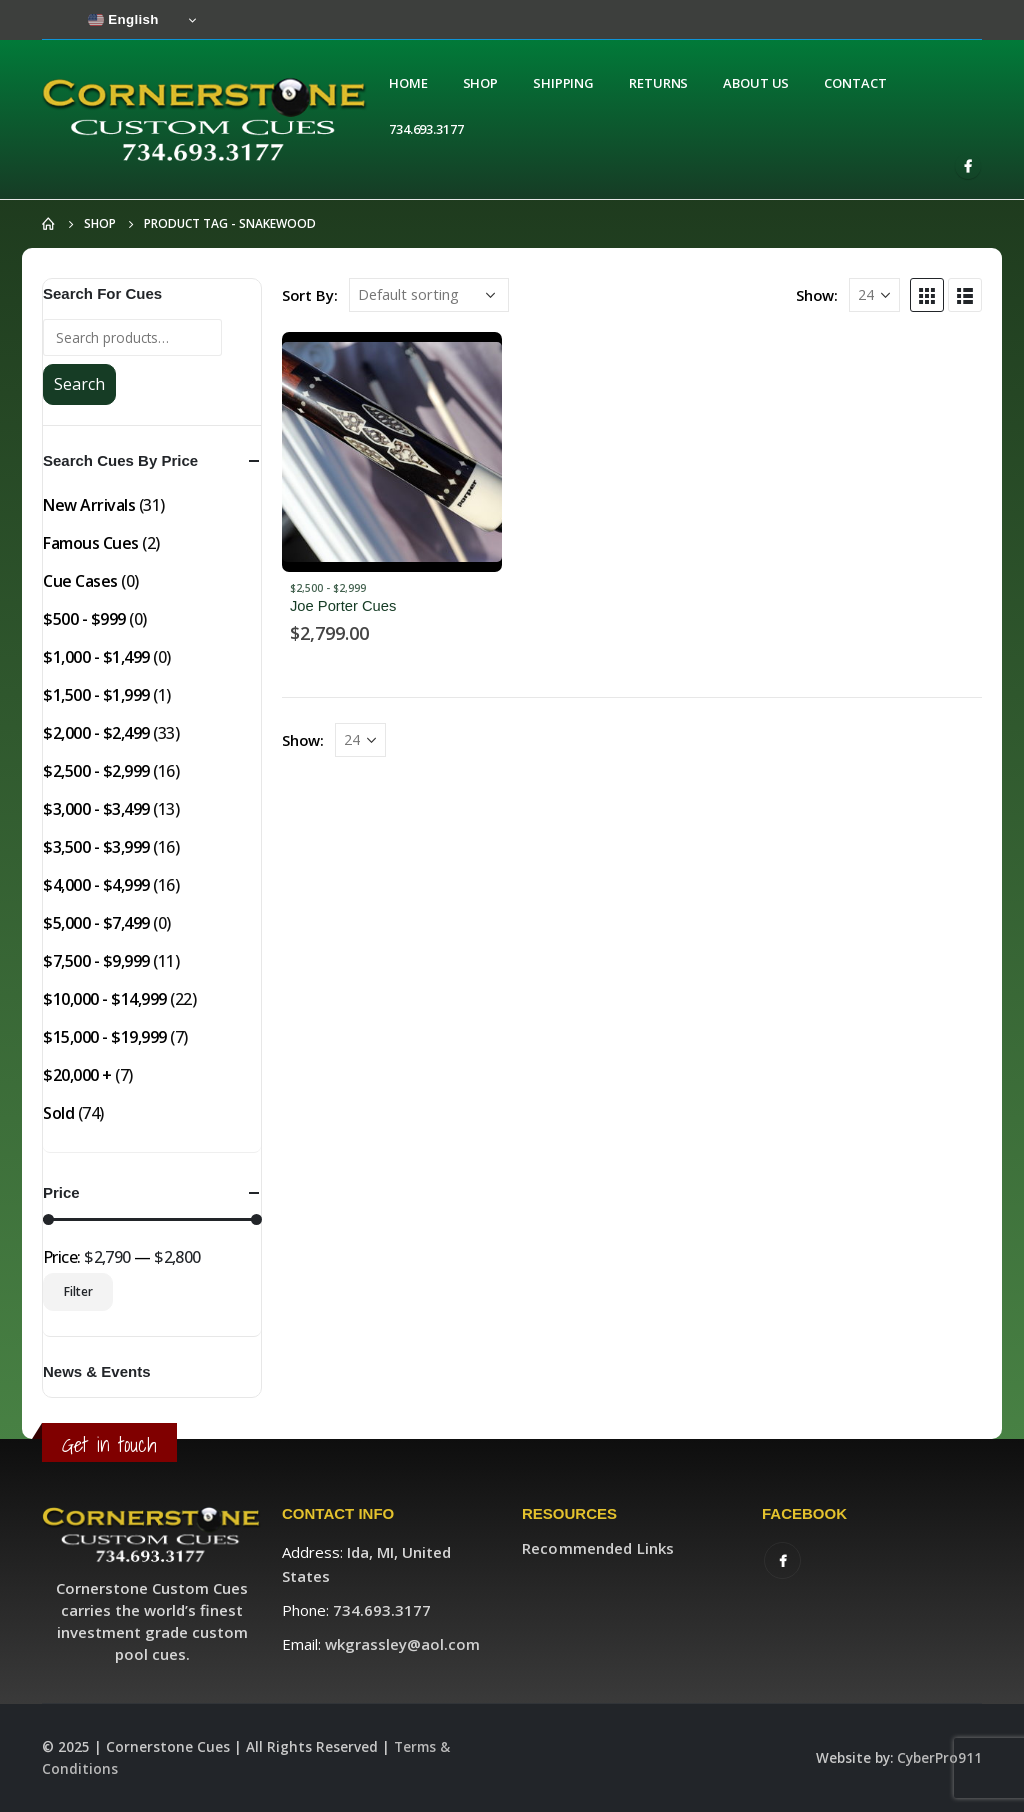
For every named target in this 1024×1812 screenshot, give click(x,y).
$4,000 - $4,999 (96, 885)
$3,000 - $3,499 (96, 809)
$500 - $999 (84, 619)
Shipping (563, 83)
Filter (78, 1291)
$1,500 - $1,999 (96, 695)
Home (408, 83)
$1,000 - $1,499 (96, 657)
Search (79, 384)
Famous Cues (91, 543)
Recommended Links (598, 1548)
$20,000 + (77, 1075)
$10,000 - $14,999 (105, 999)
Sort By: (310, 295)
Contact (855, 83)
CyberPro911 (939, 1758)
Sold (58, 1113)
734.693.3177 (426, 129)
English (123, 20)
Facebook (782, 1560)
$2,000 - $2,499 (96, 733)
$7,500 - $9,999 (96, 961)
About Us (756, 83)
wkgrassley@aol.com (402, 1644)
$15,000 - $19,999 (105, 1037)
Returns (658, 83)
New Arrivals (89, 505)
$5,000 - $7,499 (96, 923)
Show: (817, 295)
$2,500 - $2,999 (328, 588)
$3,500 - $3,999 (96, 847)
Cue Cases (80, 581)
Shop (481, 83)
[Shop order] (429, 295)
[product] (392, 452)
